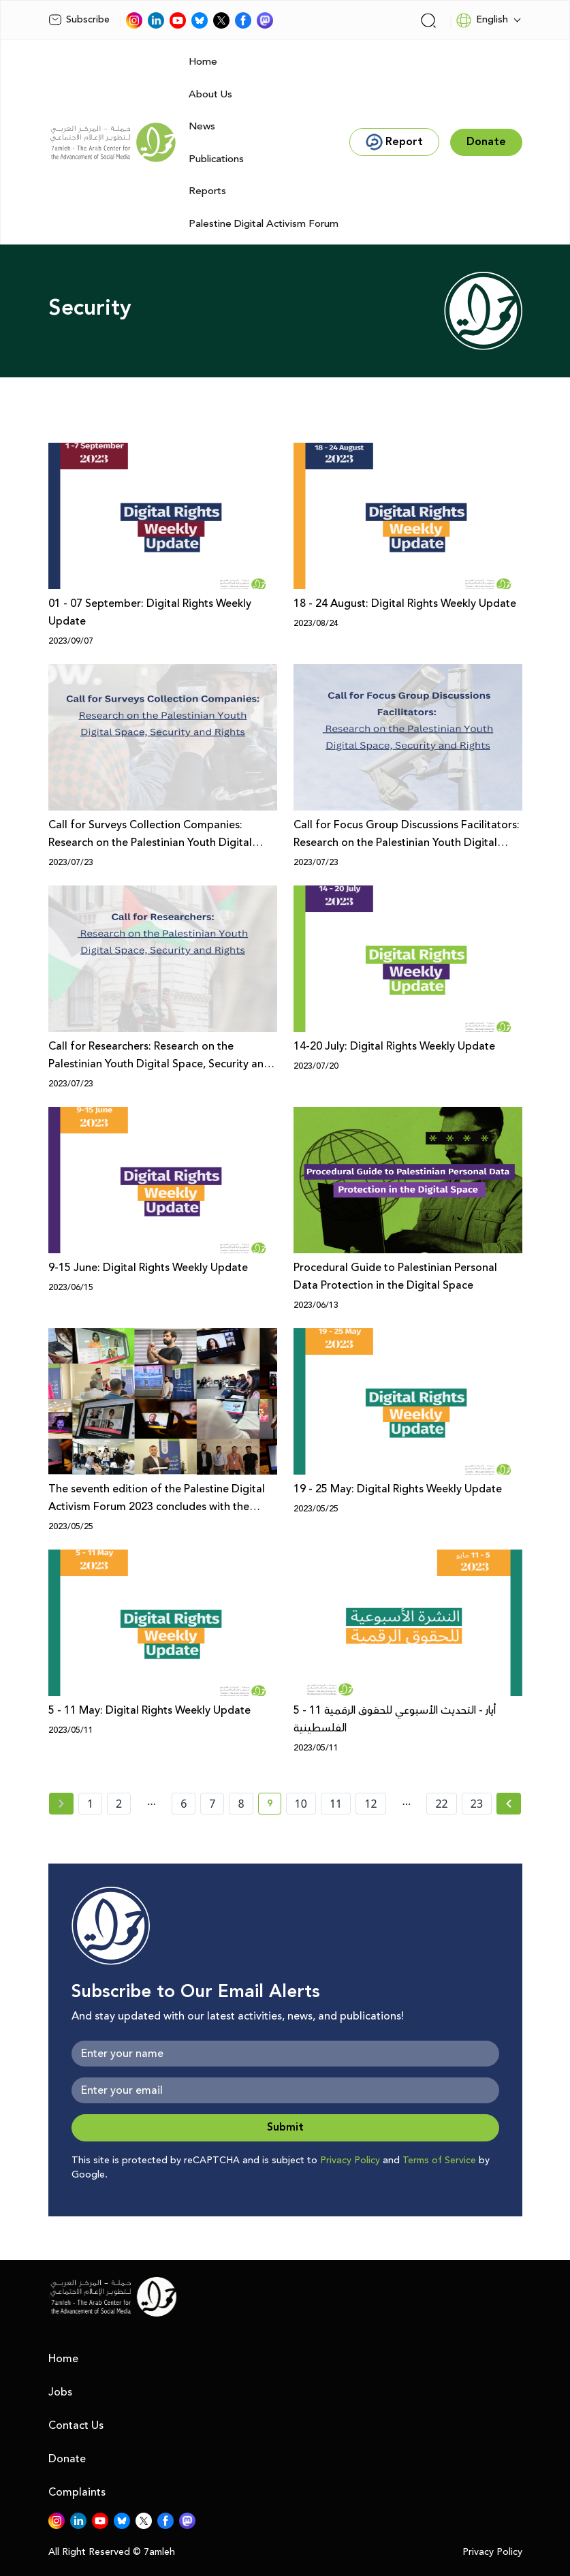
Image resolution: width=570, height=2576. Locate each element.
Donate (67, 2459)
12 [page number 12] (370, 1803)
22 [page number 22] (441, 1803)
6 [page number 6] (183, 1803)
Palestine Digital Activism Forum (263, 224)
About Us (210, 94)
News (202, 126)
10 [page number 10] (301, 1803)
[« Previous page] (61, 1804)
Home (203, 61)
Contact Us (76, 2425)
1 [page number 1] (90, 1803)
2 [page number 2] (119, 1803)
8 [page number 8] (241, 1803)
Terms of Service (439, 2160)
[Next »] (509, 1804)
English (482, 20)
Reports (207, 191)
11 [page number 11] (336, 1803)
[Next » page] (508, 1804)
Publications (216, 159)
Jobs (60, 2392)
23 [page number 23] (477, 1803)
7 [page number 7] (212, 1803)
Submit (285, 2127)
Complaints (77, 2492)
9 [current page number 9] (274, 1805)
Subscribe (79, 19)
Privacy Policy (350, 2160)
